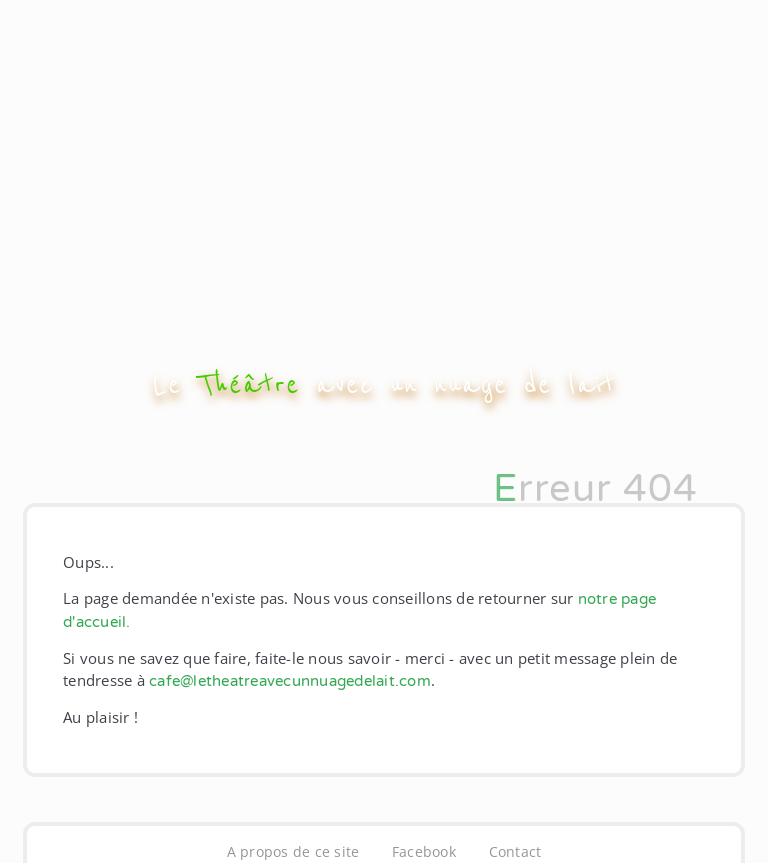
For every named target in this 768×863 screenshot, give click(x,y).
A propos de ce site (293, 852)
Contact (515, 852)
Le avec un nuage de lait (384, 384)
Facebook (424, 852)
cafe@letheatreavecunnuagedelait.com (290, 681)
